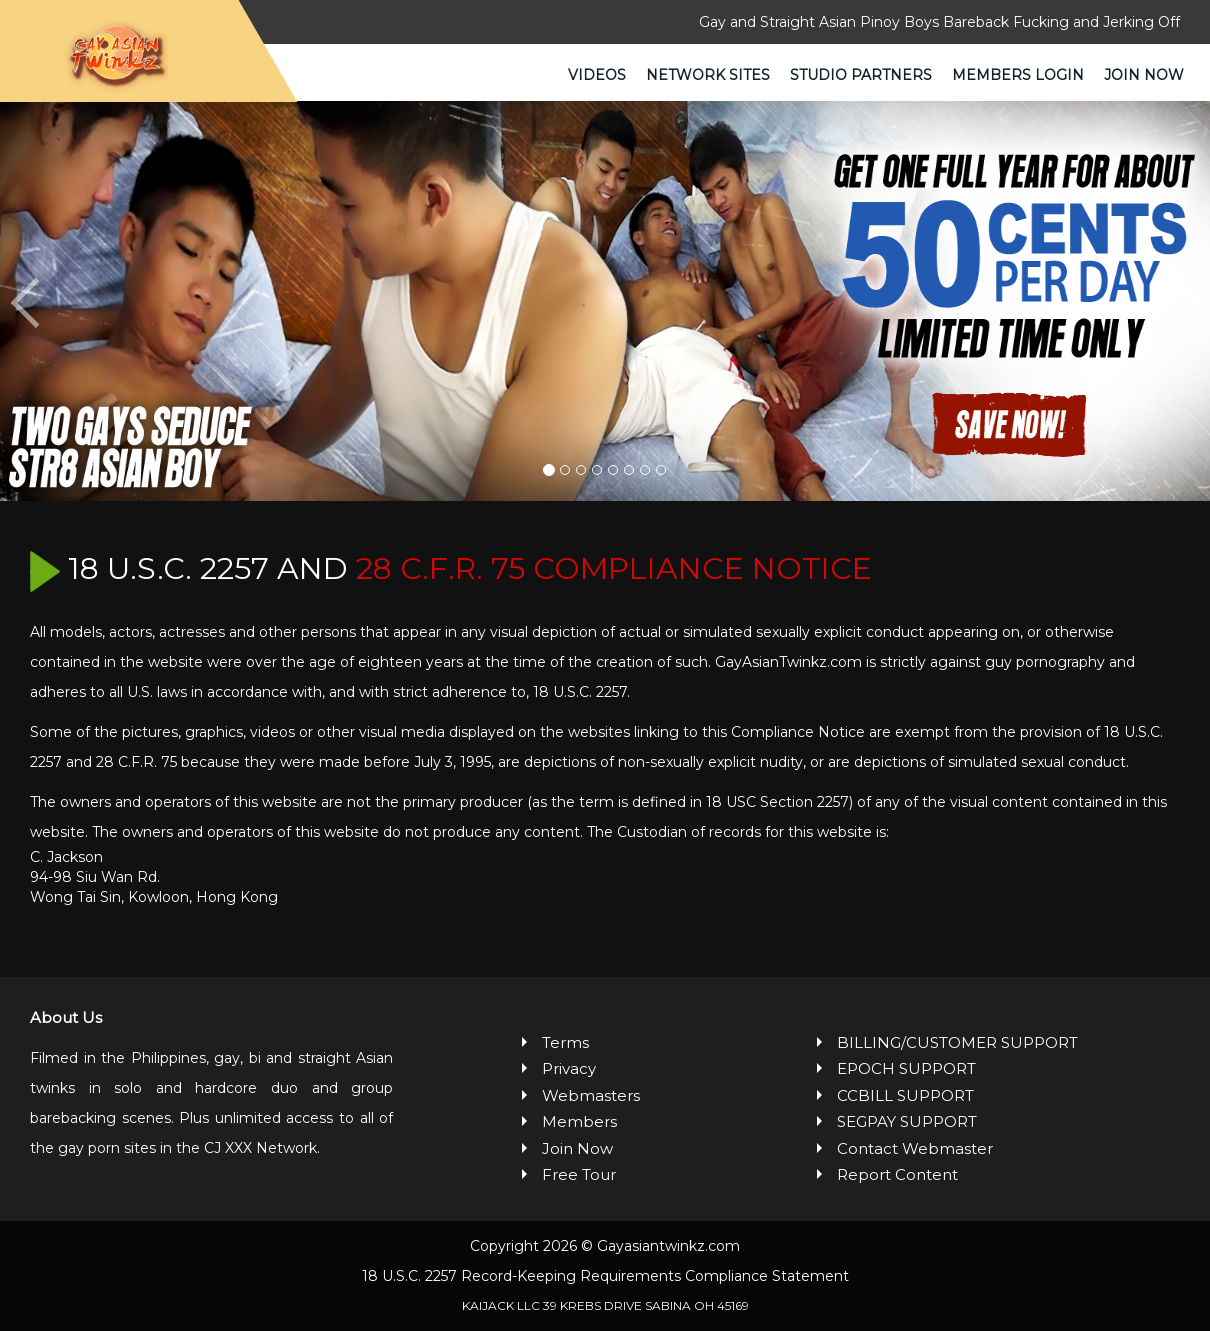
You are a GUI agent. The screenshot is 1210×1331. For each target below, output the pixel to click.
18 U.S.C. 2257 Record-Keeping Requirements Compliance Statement (605, 1276)
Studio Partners (861, 75)
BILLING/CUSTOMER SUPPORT (957, 1042)
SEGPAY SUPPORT (907, 1121)
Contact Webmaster (915, 1148)
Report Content (897, 1174)
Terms (565, 1042)
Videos (597, 75)
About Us (66, 1017)
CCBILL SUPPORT (905, 1095)
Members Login (1018, 75)
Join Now (1144, 75)
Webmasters (591, 1095)
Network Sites (708, 75)
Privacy (569, 1068)
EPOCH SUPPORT (906, 1068)
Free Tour (579, 1174)
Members (579, 1121)
